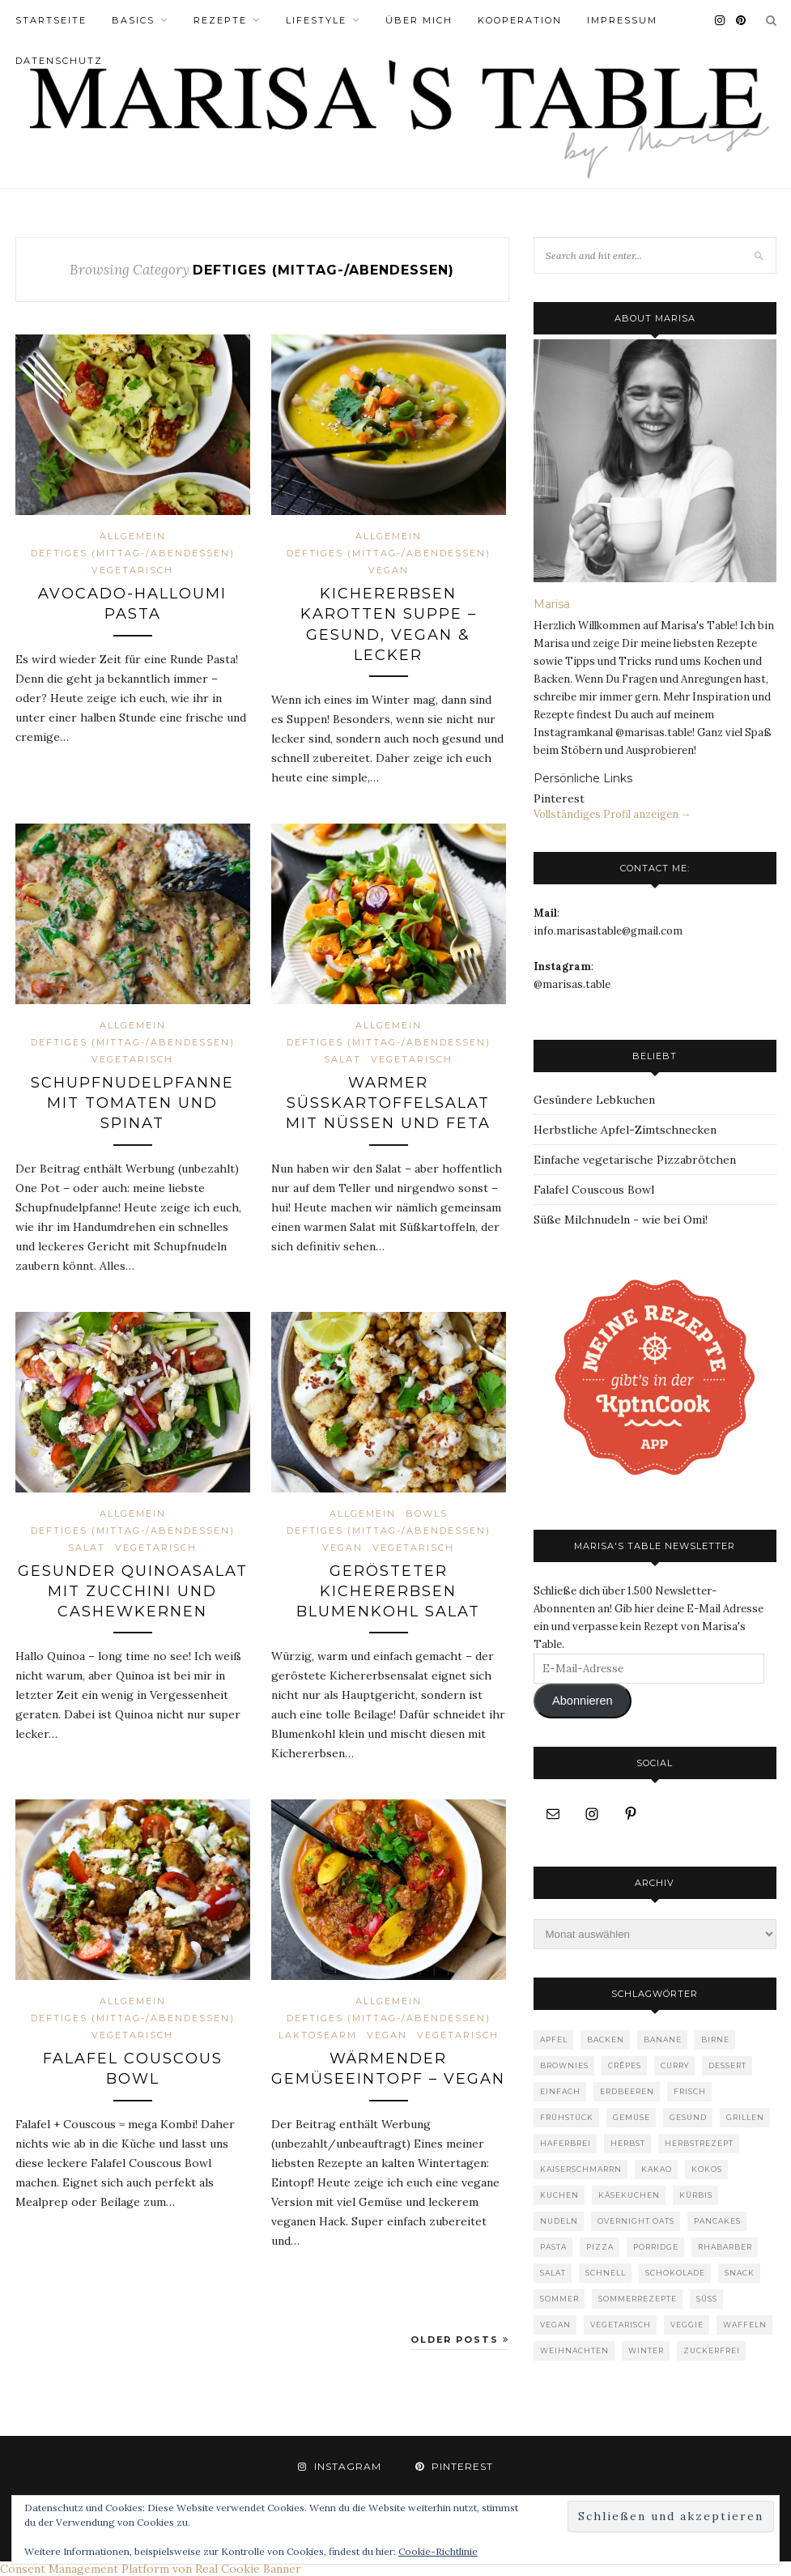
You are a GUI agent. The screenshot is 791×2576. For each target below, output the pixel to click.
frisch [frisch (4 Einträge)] (690, 2091)
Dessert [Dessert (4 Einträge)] (727, 2065)
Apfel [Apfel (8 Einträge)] (554, 2039)
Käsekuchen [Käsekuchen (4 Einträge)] (629, 2195)
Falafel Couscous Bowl (594, 1189)
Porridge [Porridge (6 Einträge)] (655, 2246)
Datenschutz (59, 60)
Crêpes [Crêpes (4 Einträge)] (624, 2065)
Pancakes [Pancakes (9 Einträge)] (717, 2220)
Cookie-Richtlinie (438, 2551)
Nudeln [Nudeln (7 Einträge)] (559, 2220)
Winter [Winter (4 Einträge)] (646, 2350)
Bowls (427, 1513)
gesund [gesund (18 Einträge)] (688, 2117)
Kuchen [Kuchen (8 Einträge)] (559, 2195)
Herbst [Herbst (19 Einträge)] (627, 2143)
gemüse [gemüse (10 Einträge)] (631, 2117)
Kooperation (520, 20)
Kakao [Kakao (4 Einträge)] (656, 2169)
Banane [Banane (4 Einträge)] (663, 2039)
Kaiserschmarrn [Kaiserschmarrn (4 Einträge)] (581, 2169)
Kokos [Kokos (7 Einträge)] (706, 2169)
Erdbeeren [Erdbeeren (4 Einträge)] (627, 2091)
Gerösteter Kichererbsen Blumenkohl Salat (388, 1591)
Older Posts (459, 2339)
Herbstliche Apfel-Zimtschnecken (625, 1129)
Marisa (552, 604)
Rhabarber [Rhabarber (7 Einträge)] (725, 2246)
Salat (342, 1059)
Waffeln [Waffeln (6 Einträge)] (745, 2324)
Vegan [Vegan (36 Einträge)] (555, 2324)
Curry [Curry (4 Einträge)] (675, 2065)
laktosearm (318, 2035)
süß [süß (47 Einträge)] (706, 2298)
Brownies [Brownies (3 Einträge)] (564, 2065)
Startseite (51, 20)
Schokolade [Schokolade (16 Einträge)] (675, 2272)
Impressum (622, 20)
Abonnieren (582, 1700)
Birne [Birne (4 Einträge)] (715, 2039)
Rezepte (220, 20)
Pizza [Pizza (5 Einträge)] (600, 2246)
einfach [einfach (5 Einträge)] (560, 2091)
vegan (388, 570)
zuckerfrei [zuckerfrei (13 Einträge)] (711, 2350)
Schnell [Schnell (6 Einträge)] (605, 2272)
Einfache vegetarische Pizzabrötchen (635, 1159)
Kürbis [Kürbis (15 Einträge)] (695, 2195)
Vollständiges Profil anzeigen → (612, 814)
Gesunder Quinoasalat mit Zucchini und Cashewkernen (133, 1591)
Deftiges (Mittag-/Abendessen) (133, 553)
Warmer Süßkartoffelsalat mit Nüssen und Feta (388, 1103)
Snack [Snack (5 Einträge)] (740, 2272)
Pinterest (559, 798)
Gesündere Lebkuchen (594, 1099)
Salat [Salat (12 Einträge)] (553, 2272)
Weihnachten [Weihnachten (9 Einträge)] (574, 2350)
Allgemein (133, 536)
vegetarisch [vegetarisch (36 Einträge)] (620, 2324)
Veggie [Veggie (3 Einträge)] (687, 2324)
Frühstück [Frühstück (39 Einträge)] (566, 2117)
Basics (133, 20)
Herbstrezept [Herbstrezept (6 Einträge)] (699, 2143)
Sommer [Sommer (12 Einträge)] (559, 2298)
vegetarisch (132, 570)
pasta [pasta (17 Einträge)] (553, 2246)
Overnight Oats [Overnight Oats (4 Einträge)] (636, 2220)
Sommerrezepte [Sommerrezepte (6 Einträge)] (637, 2298)
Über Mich (419, 20)
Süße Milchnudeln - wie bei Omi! (621, 1219)
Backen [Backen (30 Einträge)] (605, 2039)
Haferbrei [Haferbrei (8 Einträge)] (565, 2143)
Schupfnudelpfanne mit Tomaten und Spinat (132, 1103)
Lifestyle (316, 20)
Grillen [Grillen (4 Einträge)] (745, 2117)
